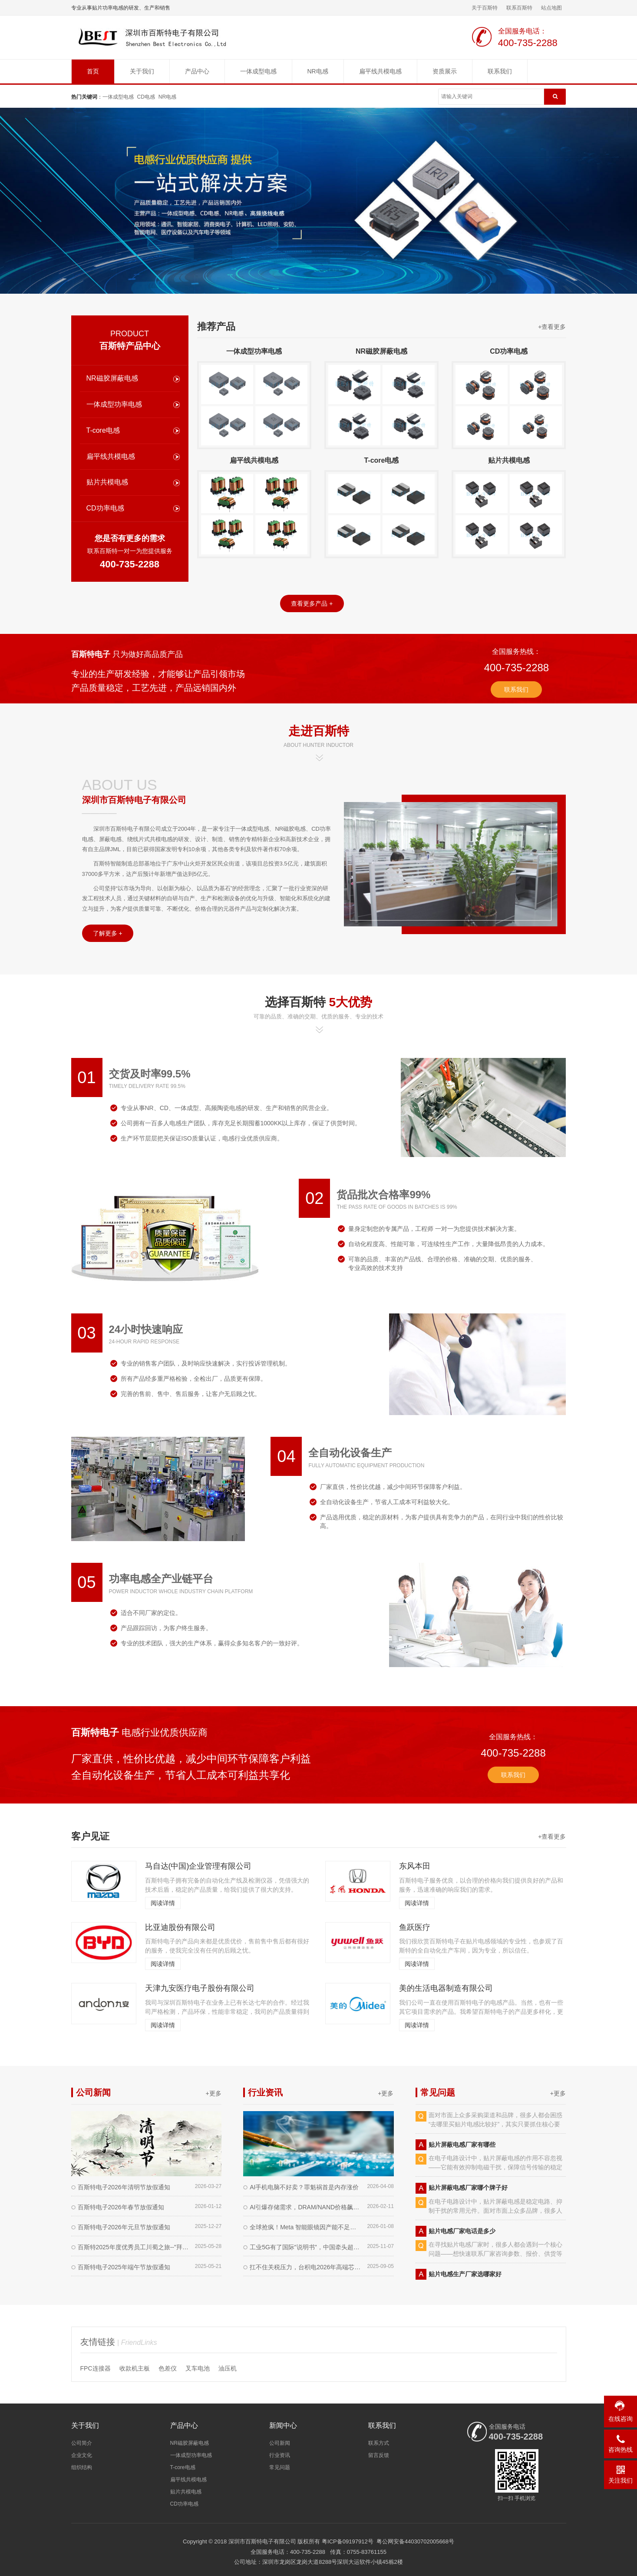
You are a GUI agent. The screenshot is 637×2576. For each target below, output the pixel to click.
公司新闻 (279, 2443)
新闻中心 (283, 2425)
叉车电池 (197, 2368)
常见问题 (279, 2467)
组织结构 (81, 2467)
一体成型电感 (258, 71)
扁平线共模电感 (380, 71)
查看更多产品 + (312, 603)
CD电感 (146, 97)
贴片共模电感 (107, 482)
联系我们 (500, 71)
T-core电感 (103, 430)
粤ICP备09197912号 (347, 2541)
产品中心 (197, 71)
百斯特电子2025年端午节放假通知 (124, 2267)
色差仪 (167, 2368)
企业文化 (81, 2455)
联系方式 (378, 2443)
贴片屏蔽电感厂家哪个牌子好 (468, 2191)
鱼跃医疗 (414, 1927)
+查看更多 (552, 326)
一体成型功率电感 (114, 404)
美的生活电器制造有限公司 (446, 1988)
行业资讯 (279, 2455)
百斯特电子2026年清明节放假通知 (124, 2187)
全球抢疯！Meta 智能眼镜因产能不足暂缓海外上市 (306, 2227)
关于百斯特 (485, 8)
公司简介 (81, 2443)
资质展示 (444, 71)
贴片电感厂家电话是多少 (462, 2234)
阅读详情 (163, 1903)
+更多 (213, 2093)
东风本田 (414, 1866)
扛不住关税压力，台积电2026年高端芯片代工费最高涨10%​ (306, 2267)
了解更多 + (107, 933)
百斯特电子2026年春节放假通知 (121, 2207)
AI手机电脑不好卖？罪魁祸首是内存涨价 (304, 2187)
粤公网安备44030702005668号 (415, 2541)
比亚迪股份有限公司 (180, 1927)
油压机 (227, 2368)
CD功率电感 (105, 508)
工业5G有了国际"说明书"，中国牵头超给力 (306, 2247)
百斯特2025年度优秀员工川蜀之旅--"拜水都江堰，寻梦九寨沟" (134, 2247)
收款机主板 (134, 2368)
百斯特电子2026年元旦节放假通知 (124, 2227)
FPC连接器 (95, 2368)
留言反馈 (378, 2455)
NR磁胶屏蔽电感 (112, 378)
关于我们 (142, 71)
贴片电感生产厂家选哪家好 (465, 2277)
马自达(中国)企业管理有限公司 (198, 1866)
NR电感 (317, 71)
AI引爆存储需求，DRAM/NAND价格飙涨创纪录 (306, 2207)
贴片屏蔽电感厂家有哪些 (462, 2148)
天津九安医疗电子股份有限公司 (199, 1988)
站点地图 (551, 8)
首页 (93, 71)
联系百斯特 (519, 8)
